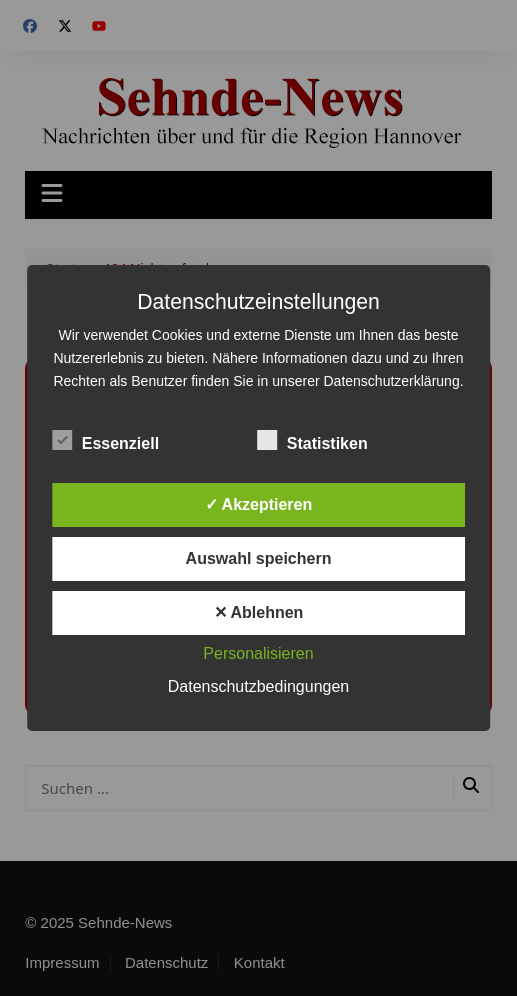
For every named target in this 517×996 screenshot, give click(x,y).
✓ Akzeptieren (259, 504)
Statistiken (312, 440)
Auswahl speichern (259, 558)
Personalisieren (258, 653)
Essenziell (105, 440)
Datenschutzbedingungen (258, 686)
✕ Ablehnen (259, 612)
